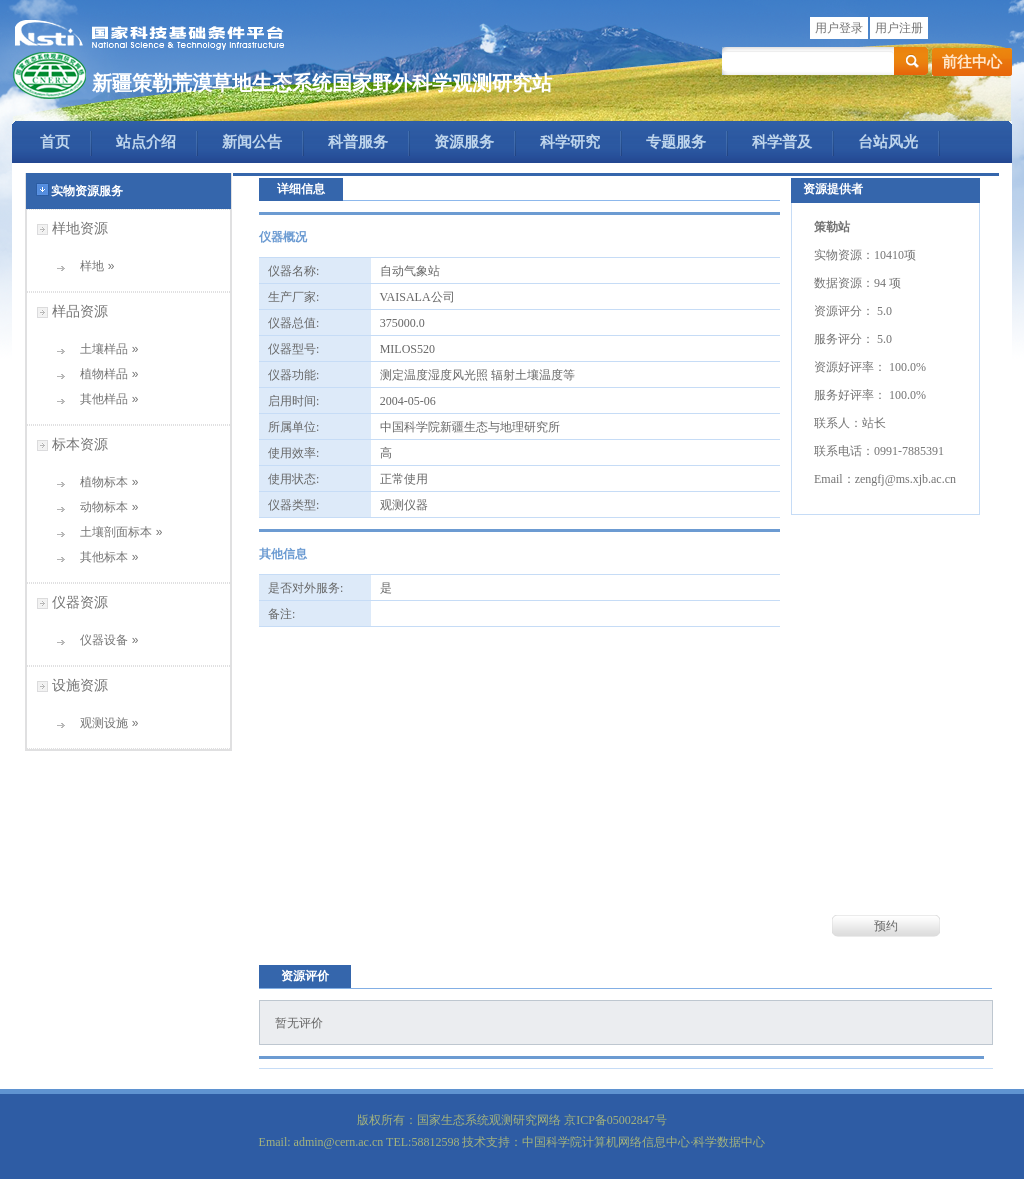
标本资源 (80, 444)
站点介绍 (146, 142)
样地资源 (80, 228)
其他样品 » (102, 399)
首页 (55, 142)
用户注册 (899, 28)
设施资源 (80, 685)
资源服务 (464, 142)
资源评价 (305, 976)
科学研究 (570, 142)
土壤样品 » (102, 349)
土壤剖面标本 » (114, 532)
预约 (886, 926)
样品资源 (80, 311)
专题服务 (676, 142)
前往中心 (972, 62)
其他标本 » (102, 557)
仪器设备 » (102, 640)
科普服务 (358, 142)
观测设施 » (102, 723)
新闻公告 (252, 142)
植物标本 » (102, 482)
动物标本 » (102, 507)
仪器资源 (80, 602)
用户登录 (839, 28)
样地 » (90, 266)
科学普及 (782, 142)
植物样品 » (102, 374)
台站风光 (888, 142)
